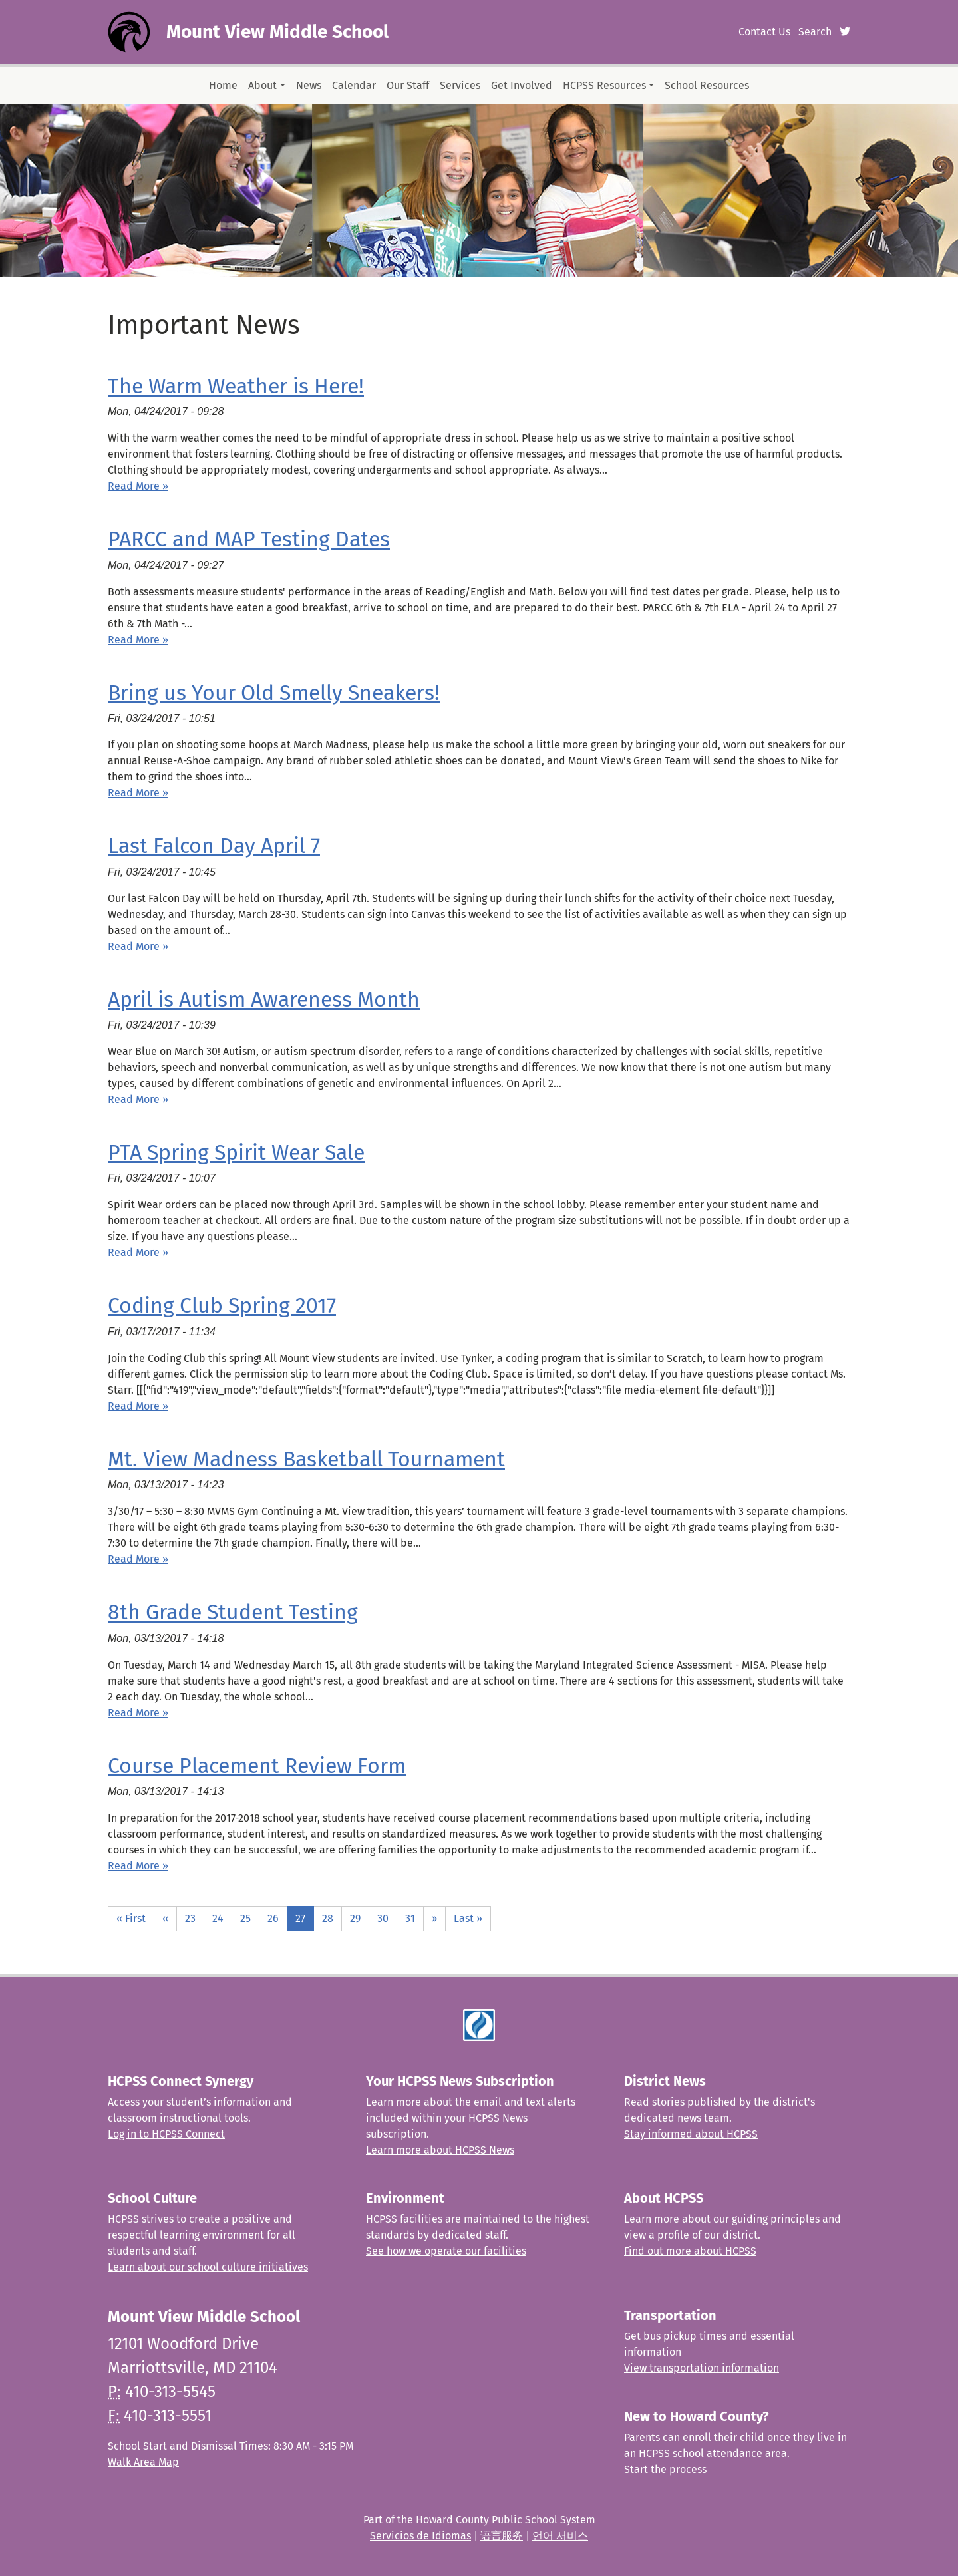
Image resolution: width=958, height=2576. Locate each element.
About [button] (262, 85)
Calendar (354, 85)
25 (245, 1918)
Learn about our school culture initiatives (208, 2267)
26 (273, 1918)
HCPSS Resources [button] (604, 85)
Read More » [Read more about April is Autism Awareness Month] (138, 1099)
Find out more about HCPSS (690, 2251)
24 (218, 1918)
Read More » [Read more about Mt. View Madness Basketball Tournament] (138, 1559)
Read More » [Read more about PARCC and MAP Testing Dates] (138, 639)
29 (355, 1918)
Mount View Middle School (277, 32)
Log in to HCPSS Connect (166, 2134)
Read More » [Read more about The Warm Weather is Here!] (138, 486)
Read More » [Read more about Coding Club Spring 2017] (138, 1406)
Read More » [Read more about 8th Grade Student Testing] (138, 1712)
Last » (468, 1918)
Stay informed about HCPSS (691, 2134)
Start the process (665, 2469)
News (308, 85)
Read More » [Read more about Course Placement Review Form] (138, 1865)
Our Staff (408, 85)
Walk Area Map (143, 2462)
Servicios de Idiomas (420, 2535)
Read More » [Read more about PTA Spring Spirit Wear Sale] (138, 1252)
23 (190, 1918)
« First (131, 1918)
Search (815, 31)
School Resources (707, 85)
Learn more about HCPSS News (440, 2150)
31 (410, 1918)
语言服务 (501, 2535)
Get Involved (521, 85)
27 (300, 1918)
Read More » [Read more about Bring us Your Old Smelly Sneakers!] (138, 792)
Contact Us (764, 31)
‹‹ (165, 1918)
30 (383, 1918)
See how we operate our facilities (446, 2251)
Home (223, 85)
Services (460, 85)
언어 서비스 (560, 2535)
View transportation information (701, 2368)
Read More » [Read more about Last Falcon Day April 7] (138, 946)
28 (327, 1918)
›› (434, 1918)
